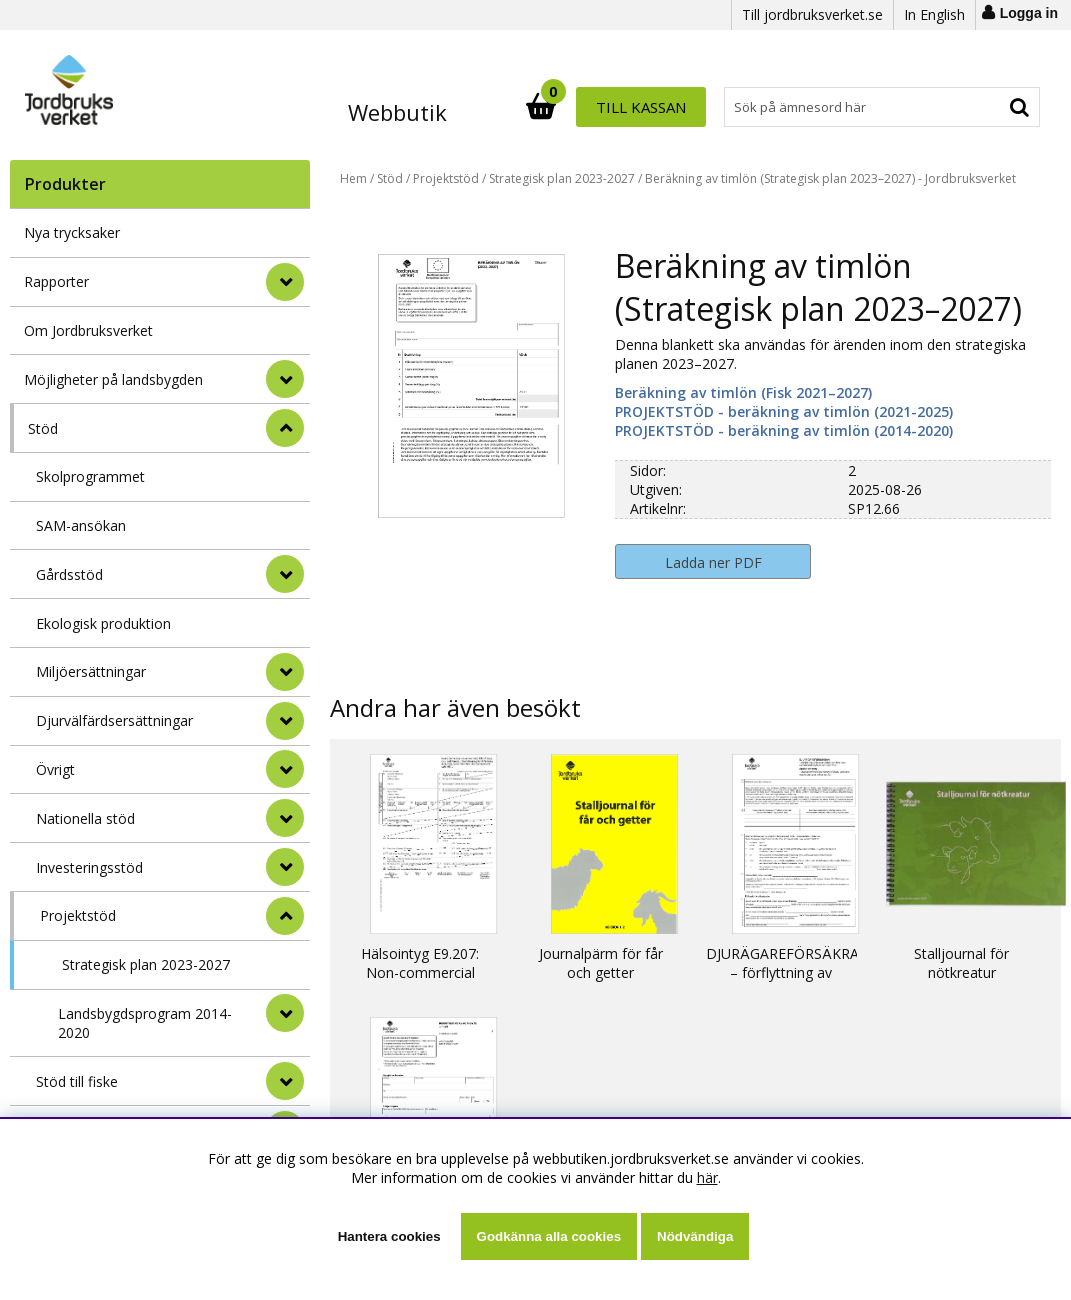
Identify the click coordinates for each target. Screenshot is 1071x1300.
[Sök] (623, 107)
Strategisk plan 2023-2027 (146, 964)
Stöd (43, 428)
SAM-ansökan (81, 525)
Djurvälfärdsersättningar (114, 720)
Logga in (1029, 13)
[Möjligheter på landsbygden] (285, 379)
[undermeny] (285, 574)
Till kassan (975, 107)
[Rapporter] (285, 282)
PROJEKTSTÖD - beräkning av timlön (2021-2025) (784, 411)
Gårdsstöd (69, 574)
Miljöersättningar (91, 671)
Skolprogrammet (90, 476)
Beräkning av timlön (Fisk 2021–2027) (743, 392)
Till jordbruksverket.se (812, 14)
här (707, 1177)
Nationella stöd (85, 818)
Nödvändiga (695, 1236)
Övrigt (55, 769)
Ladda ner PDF (713, 562)
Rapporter (56, 281)
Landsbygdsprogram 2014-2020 (145, 1023)
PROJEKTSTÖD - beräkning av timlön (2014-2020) (784, 430)
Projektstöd (78, 915)
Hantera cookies (389, 1236)
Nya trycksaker (72, 232)
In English (934, 14)
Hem (353, 178)
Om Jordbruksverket (88, 330)
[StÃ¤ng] (285, 428)
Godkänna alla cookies (549, 1236)
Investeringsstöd (89, 867)
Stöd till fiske (77, 1081)
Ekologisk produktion (103, 623)
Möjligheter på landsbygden (113, 379)
